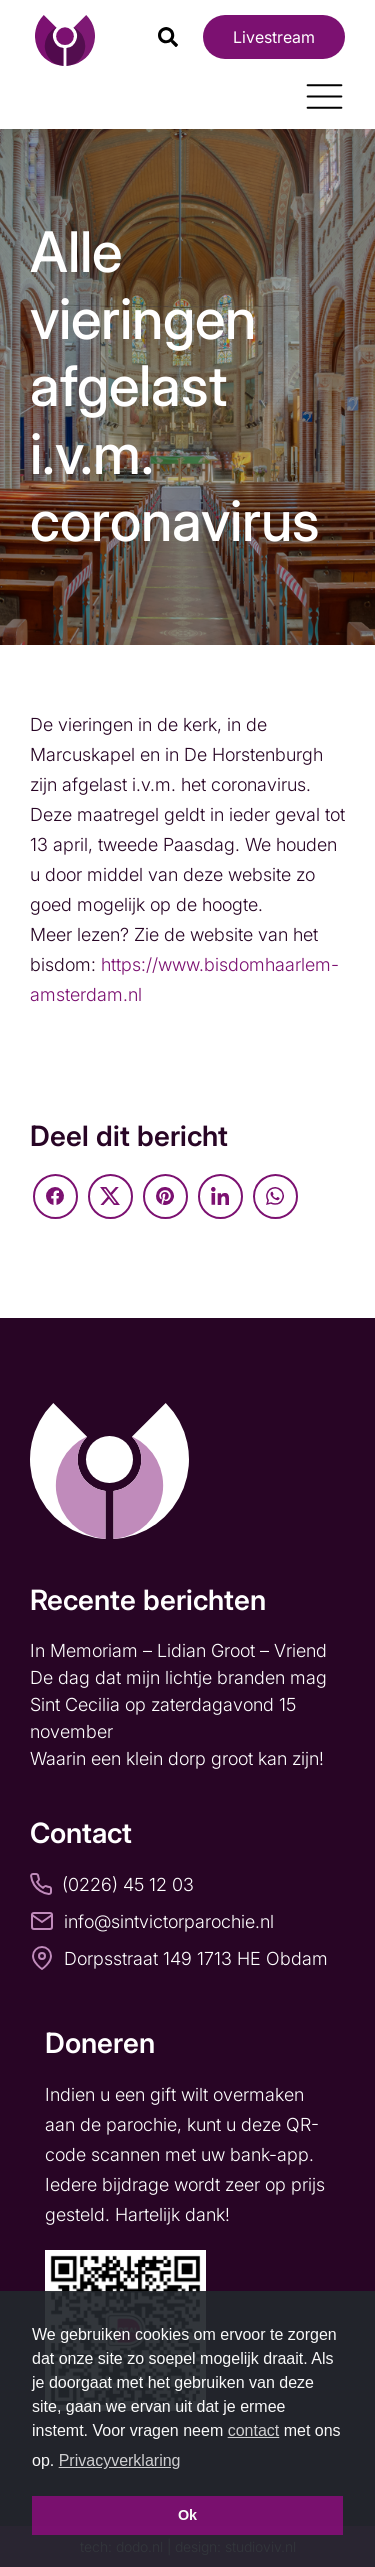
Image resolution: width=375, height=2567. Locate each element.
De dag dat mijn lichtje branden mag (181, 1677)
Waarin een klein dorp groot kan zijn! (179, 1758)
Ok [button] (187, 2515)
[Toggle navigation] (317, 89)
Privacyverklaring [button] (120, 2460)
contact (254, 2430)
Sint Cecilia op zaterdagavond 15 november (163, 1718)
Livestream (274, 37)
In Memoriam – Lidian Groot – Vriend (178, 1650)
